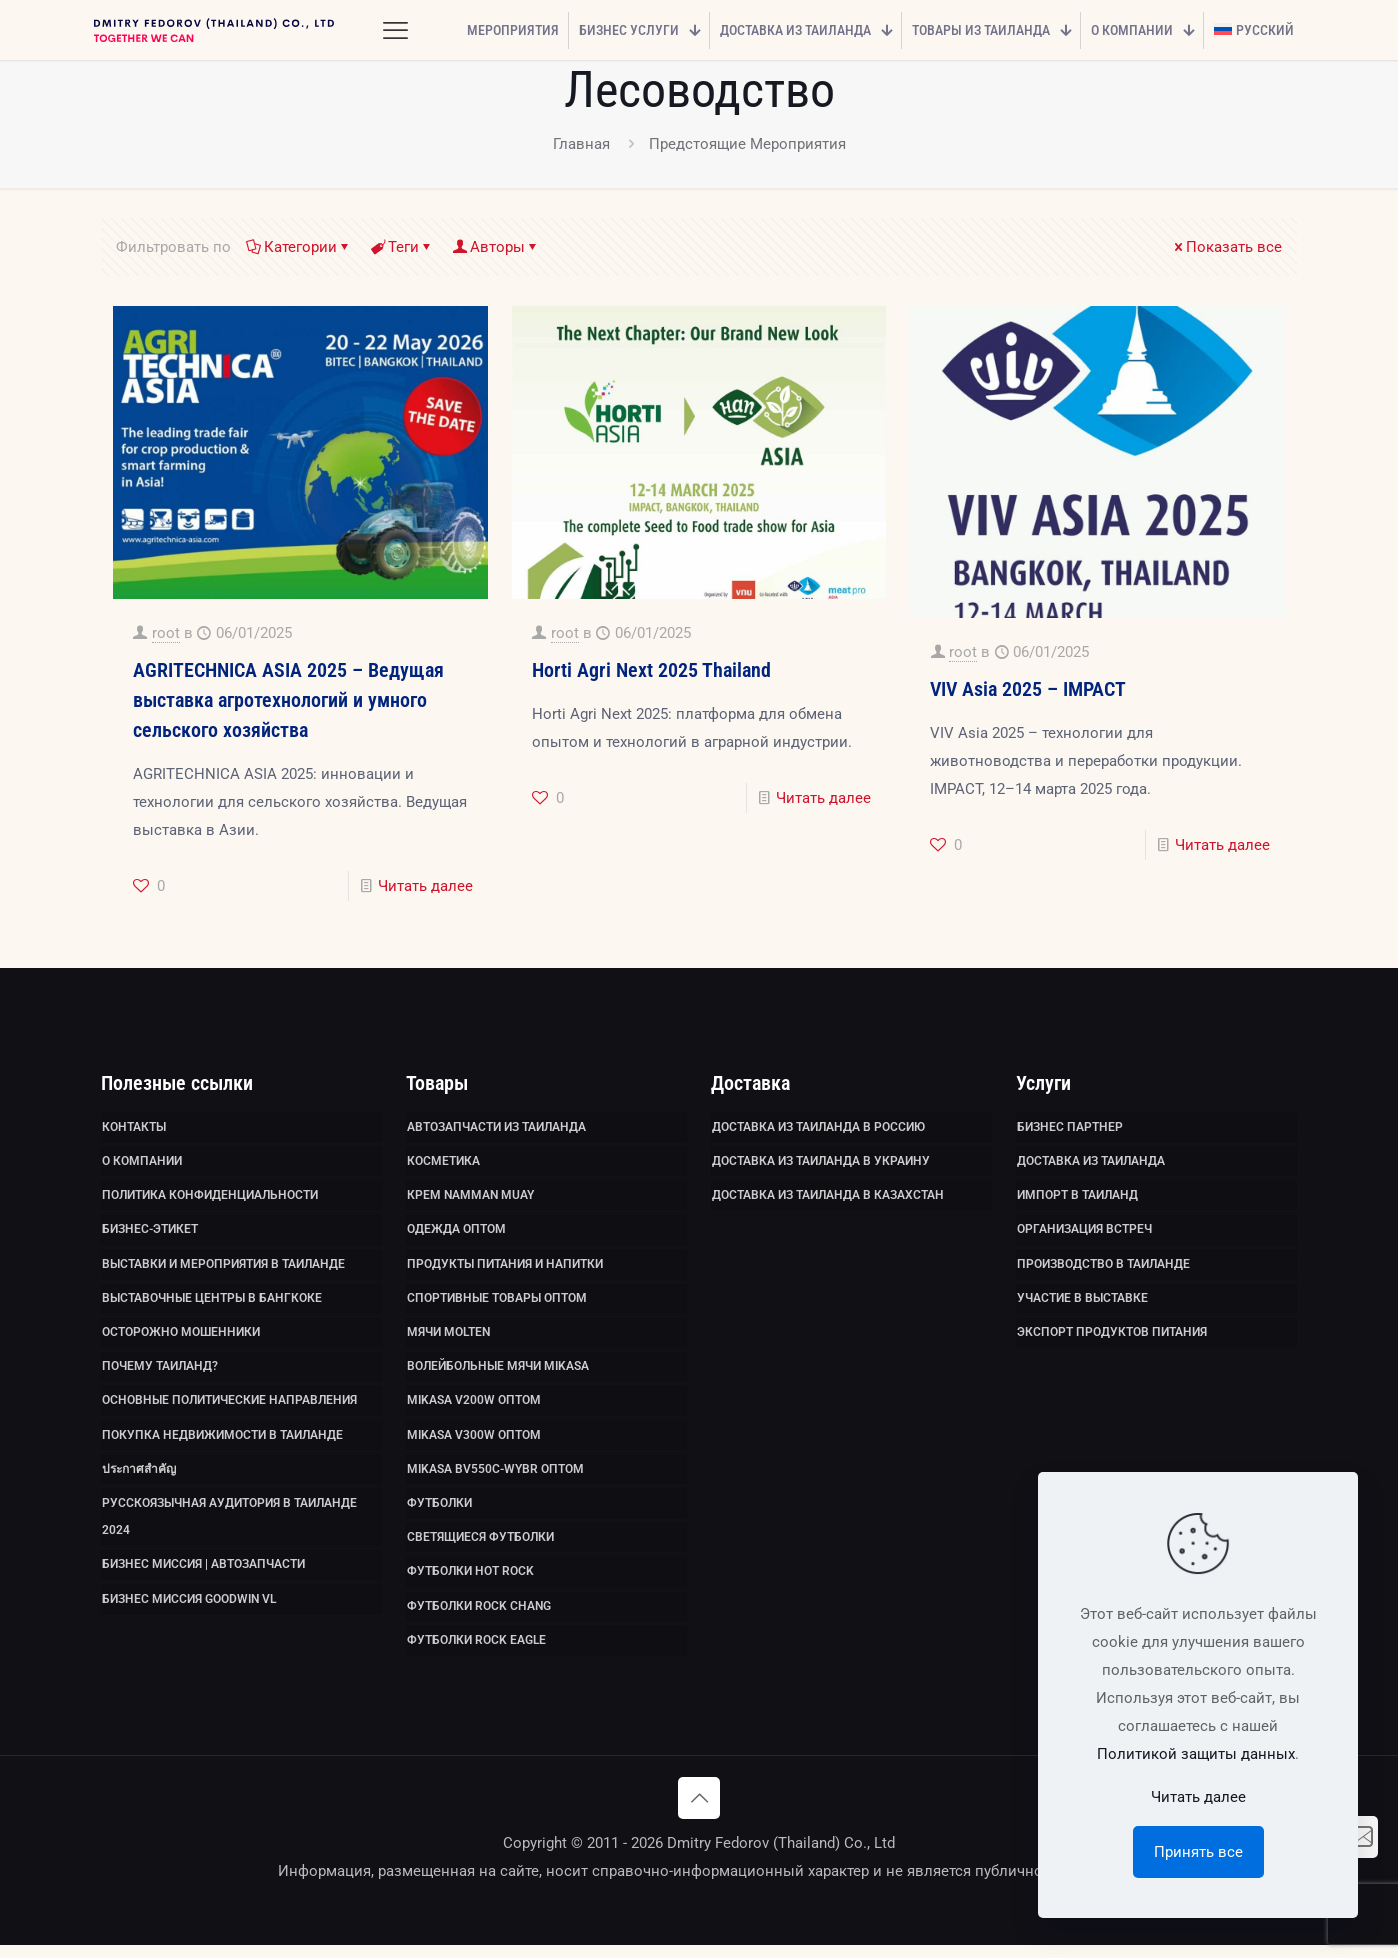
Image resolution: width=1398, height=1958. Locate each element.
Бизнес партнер (1070, 1128)
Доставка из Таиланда (1091, 1163)
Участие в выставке (1082, 1303)
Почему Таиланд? (160, 1373)
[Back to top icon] (699, 1811)
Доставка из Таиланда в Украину (821, 1163)
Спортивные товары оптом (497, 1303)
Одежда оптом (456, 1233)
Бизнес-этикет (150, 1233)
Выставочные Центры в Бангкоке (212, 1303)
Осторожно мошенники (181, 1338)
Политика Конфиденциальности (210, 1198)
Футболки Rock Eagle (476, 1653)
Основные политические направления (229, 1408)
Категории (299, 247)
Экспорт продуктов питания (1112, 1338)
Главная (581, 144)
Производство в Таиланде (1103, 1268)
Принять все (1198, 1852)
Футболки (439, 1513)
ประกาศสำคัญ (139, 1478)
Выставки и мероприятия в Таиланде (223, 1268)
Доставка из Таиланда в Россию (818, 1128)
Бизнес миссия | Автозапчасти (203, 1576)
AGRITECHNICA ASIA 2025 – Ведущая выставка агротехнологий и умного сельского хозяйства (288, 700)
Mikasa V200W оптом (474, 1408)
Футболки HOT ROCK (470, 1583)
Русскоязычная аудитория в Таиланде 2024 (229, 1527)
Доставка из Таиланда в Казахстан (828, 1198)
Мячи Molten (448, 1338)
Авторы (496, 247)
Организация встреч (1084, 1233)
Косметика (443, 1163)
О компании (142, 1163)
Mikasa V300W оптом (474, 1443)
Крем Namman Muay (470, 1198)
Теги (402, 247)
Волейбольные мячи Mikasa (498, 1373)
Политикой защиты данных (1196, 1754)
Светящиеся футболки (480, 1548)
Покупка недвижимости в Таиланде (222, 1443)
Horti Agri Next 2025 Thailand (651, 670)
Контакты (134, 1128)
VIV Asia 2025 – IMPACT (1028, 689)
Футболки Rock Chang (479, 1618)
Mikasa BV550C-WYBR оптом (495, 1478)
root (166, 633)
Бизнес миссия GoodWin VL (189, 1611)
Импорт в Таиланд (1077, 1198)
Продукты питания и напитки (505, 1268)
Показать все (1226, 247)
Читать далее (425, 886)
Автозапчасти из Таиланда (496, 1128)
